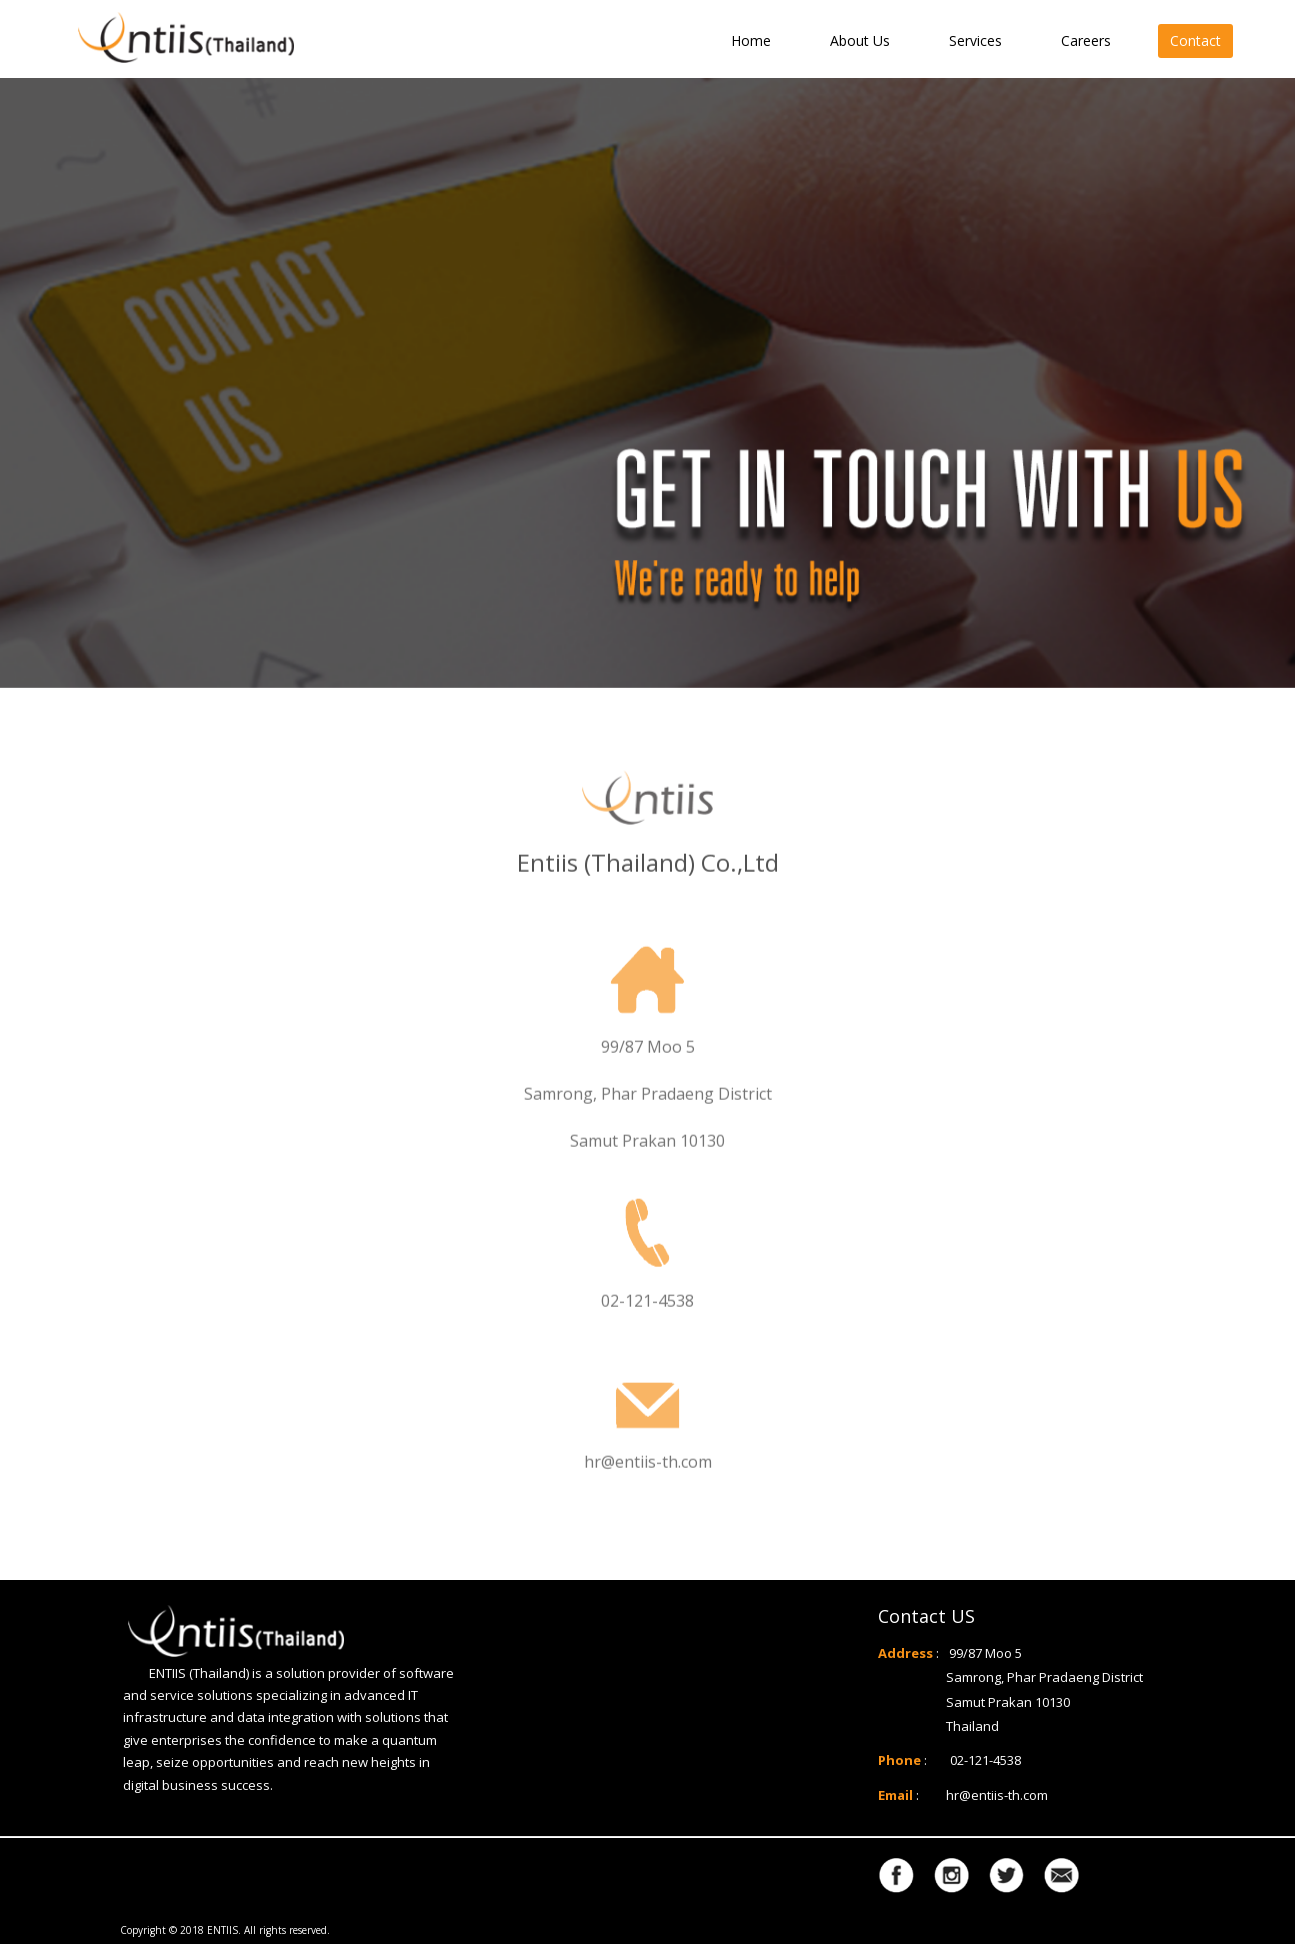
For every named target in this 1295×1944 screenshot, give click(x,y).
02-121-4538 (985, 1760)
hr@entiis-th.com (997, 1795)
